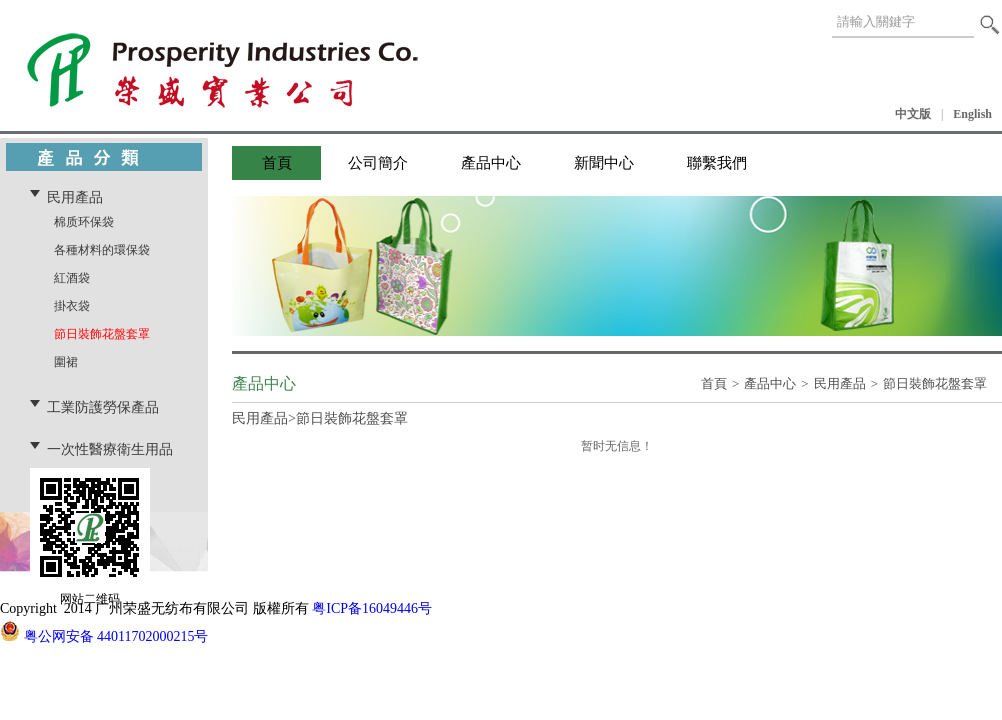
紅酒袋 (72, 278)
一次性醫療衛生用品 (110, 449)
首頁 (277, 163)
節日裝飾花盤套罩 (102, 334)
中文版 (913, 114)
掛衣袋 (72, 306)
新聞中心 (604, 163)
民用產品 (75, 197)
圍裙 (66, 362)
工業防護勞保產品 (103, 407)
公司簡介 (378, 163)
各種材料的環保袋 (102, 250)
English (972, 114)
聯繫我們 (717, 163)
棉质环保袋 (84, 222)
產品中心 (491, 163)
